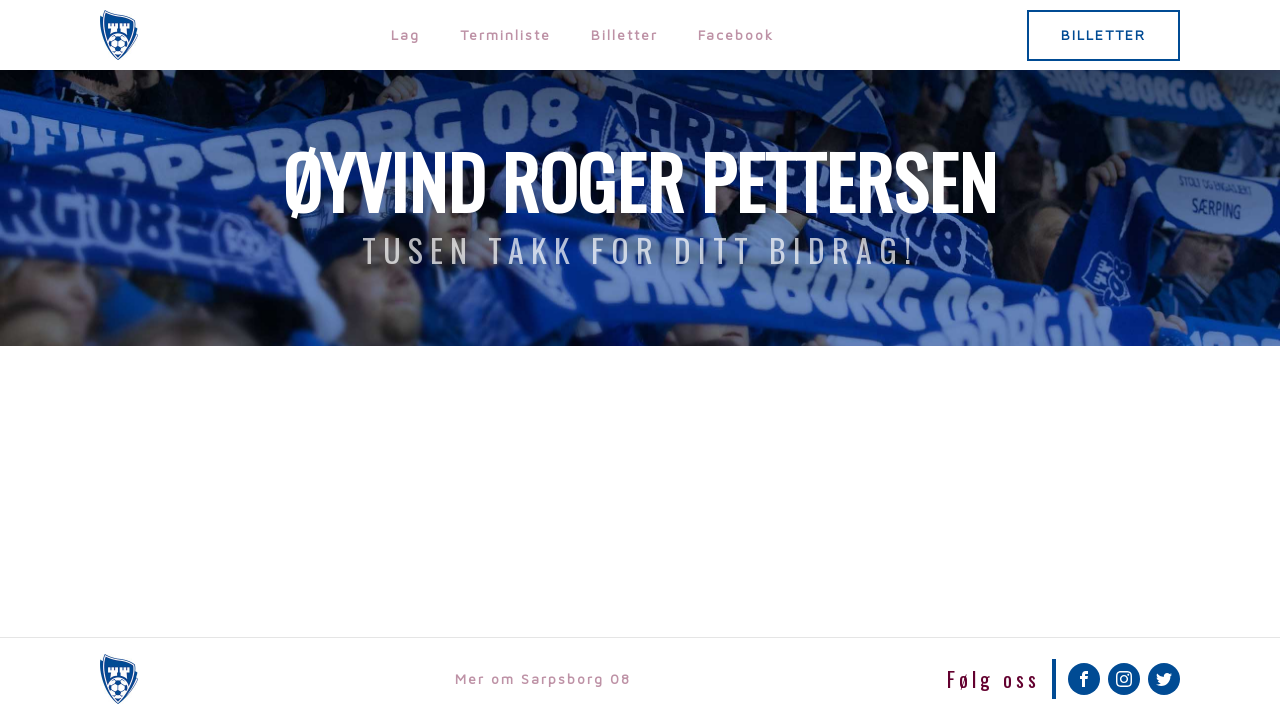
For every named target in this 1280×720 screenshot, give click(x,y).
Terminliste (505, 34)
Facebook (736, 34)
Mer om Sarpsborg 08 (543, 678)
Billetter (624, 34)
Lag (405, 34)
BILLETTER (1103, 34)
